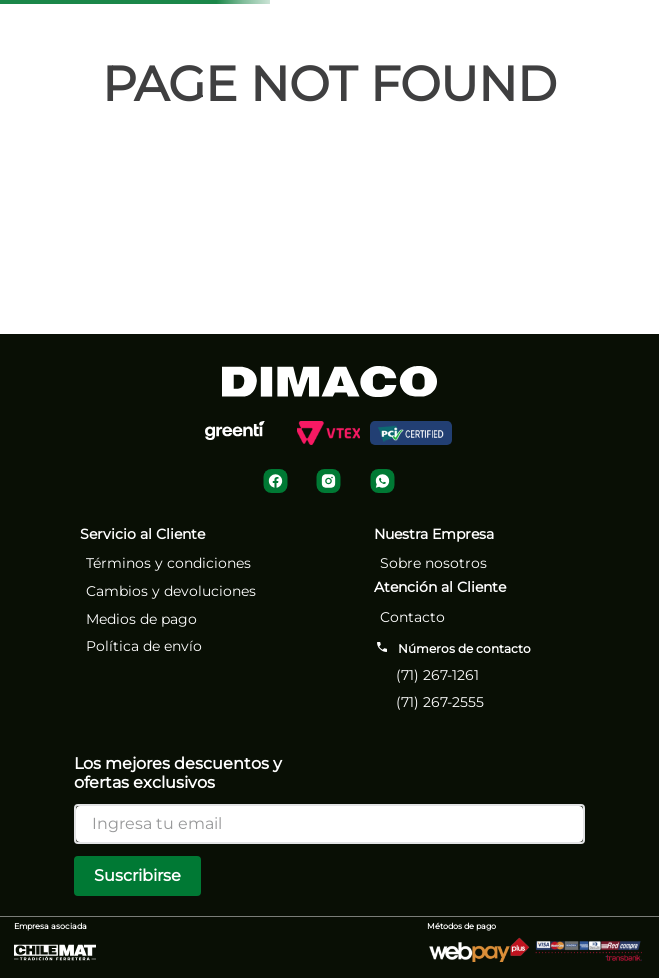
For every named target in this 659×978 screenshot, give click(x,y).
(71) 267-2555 (440, 702)
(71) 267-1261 (437, 675)
